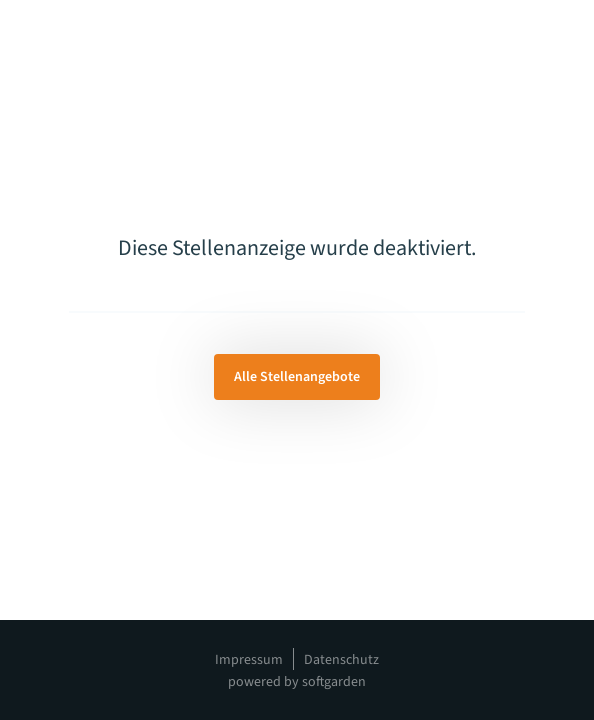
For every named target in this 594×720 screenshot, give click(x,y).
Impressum (249, 660)
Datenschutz (341, 660)
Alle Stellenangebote (297, 377)
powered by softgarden (297, 682)
